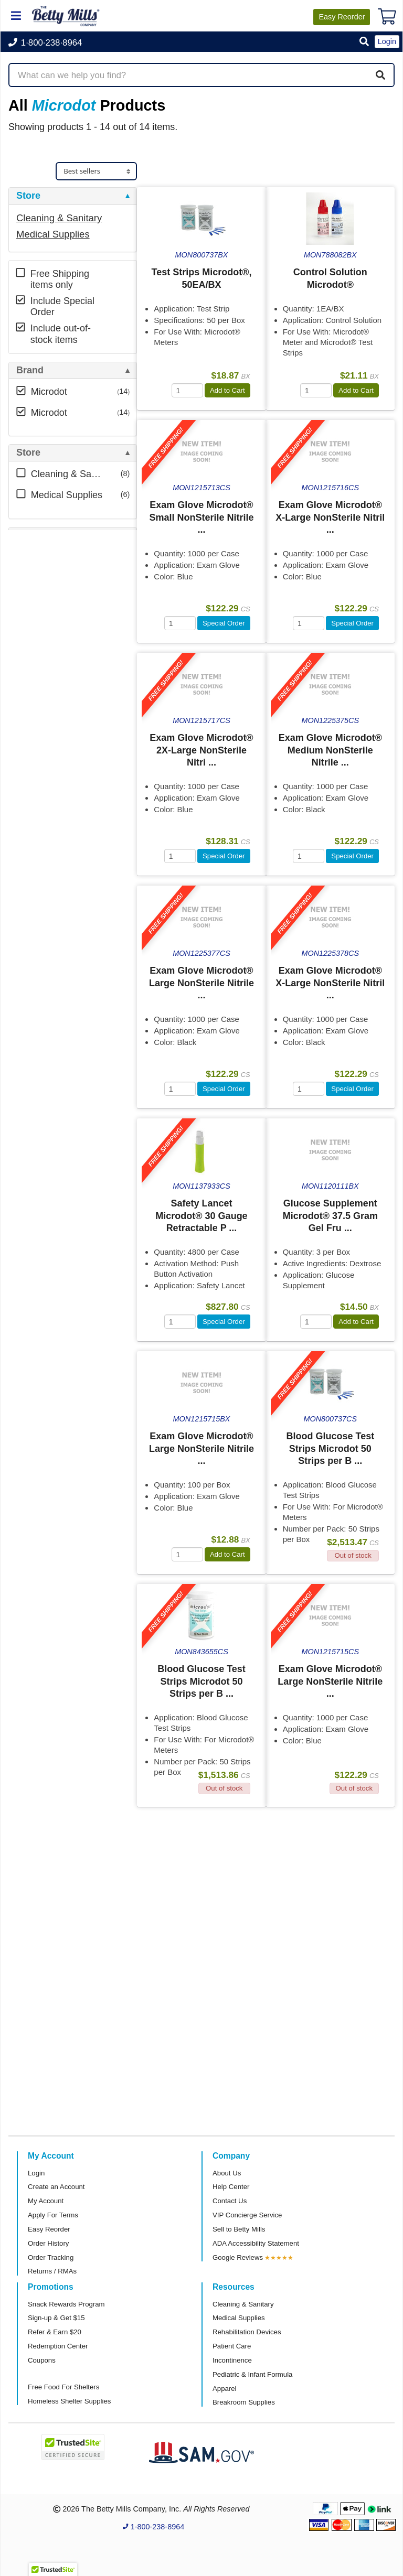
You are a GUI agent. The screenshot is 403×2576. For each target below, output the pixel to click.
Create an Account (56, 2187)
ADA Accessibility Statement (256, 2243)
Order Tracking (50, 2257)
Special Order (224, 623)
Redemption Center (58, 2346)
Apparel (224, 2388)
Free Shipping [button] (47, 536)
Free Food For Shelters (63, 2387)
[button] (364, 42)
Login (36, 2173)
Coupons (42, 2360)
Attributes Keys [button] (51, 618)
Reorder (342, 17)
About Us (227, 2173)
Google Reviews (238, 2257)
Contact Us (230, 2201)
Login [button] (387, 41)
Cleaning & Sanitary (59, 217)
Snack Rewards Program (66, 2304)
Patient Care (232, 2346)
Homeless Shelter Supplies (69, 2401)
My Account (45, 2201)
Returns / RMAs (52, 2271)
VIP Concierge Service (247, 2215)
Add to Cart (227, 390)
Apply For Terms (53, 2215)
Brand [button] (30, 370)
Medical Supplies (53, 234)
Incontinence (232, 2360)
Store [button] (28, 196)
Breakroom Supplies (244, 2402)
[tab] (72, 196)
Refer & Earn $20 (54, 2332)
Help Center (231, 2187)
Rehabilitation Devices (247, 2332)
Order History (48, 2243)
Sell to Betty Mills (239, 2229)
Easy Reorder (49, 2229)
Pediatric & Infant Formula (252, 2374)
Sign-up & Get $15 (56, 2318)
